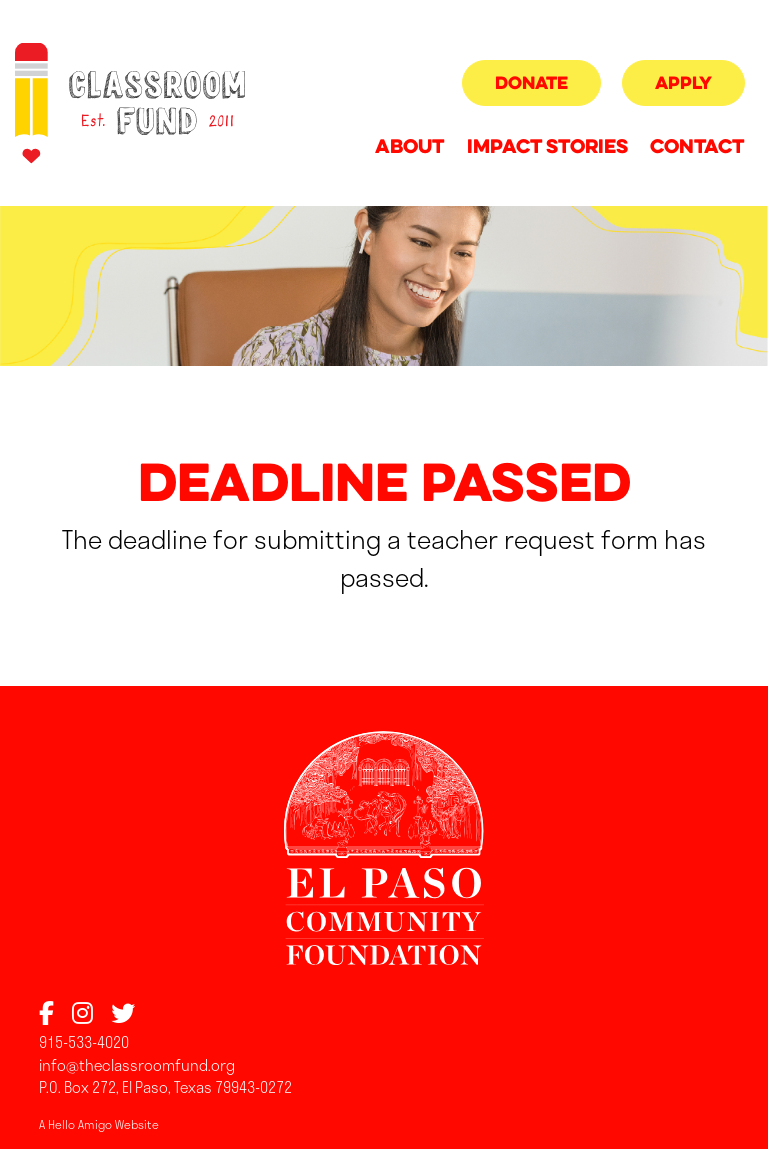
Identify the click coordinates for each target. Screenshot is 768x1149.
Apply (683, 84)
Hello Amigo (80, 1124)
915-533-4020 (84, 1042)
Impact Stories (547, 148)
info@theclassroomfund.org (137, 1065)
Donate (531, 84)
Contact (697, 148)
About (409, 148)
